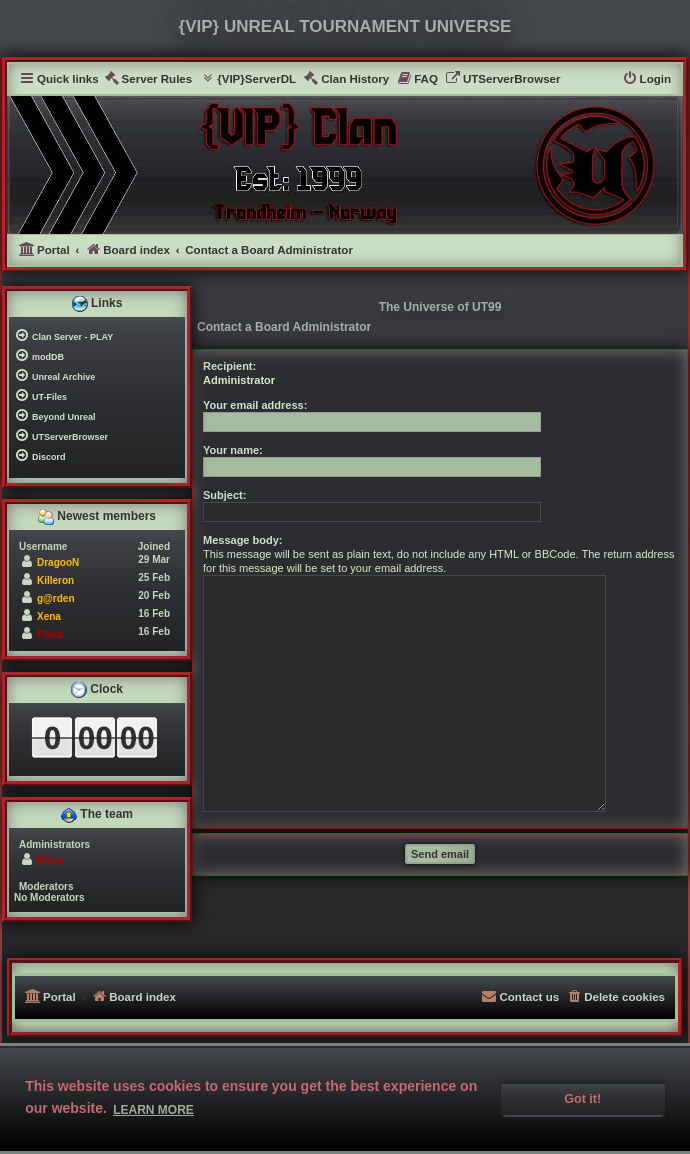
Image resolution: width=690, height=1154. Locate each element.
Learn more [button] (153, 1110)
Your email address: (255, 405)
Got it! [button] (582, 1099)
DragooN (58, 562)
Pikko (50, 634)
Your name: (233, 450)
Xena (49, 616)
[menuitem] (148, 79)
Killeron (55, 580)
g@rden (56, 598)
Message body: (242, 540)
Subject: (224, 495)
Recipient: (229, 366)
